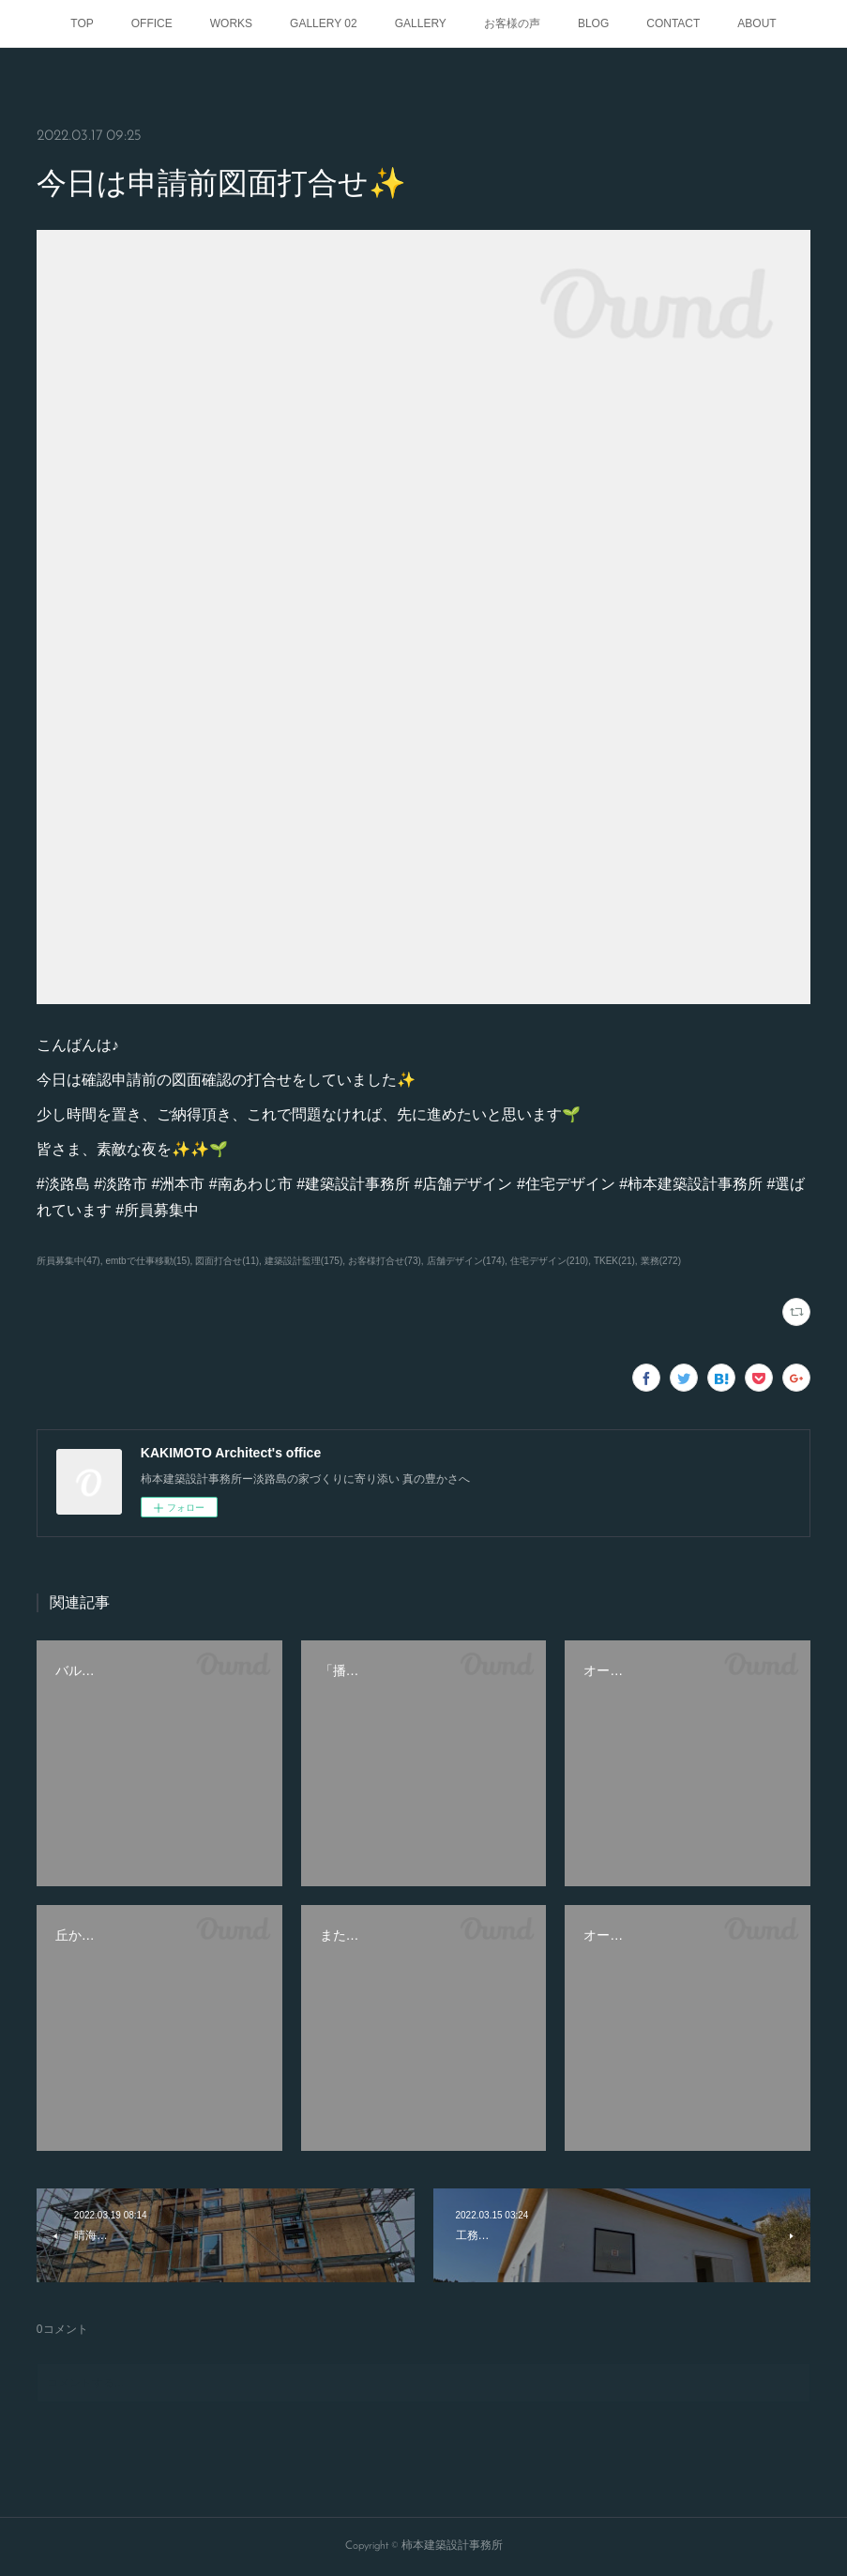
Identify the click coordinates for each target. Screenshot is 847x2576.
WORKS (231, 23)
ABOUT (756, 23)
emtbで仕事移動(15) (147, 1261)
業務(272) (661, 1261)
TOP (81, 23)
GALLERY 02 (323, 23)
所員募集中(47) (68, 1261)
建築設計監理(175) (303, 1261)
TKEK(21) (614, 1261)
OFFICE (152, 23)
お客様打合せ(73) (384, 1261)
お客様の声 (512, 23)
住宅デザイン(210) (549, 1261)
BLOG (593, 23)
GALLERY (420, 23)
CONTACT (673, 23)
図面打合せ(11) (227, 1261)
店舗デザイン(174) (466, 1261)
